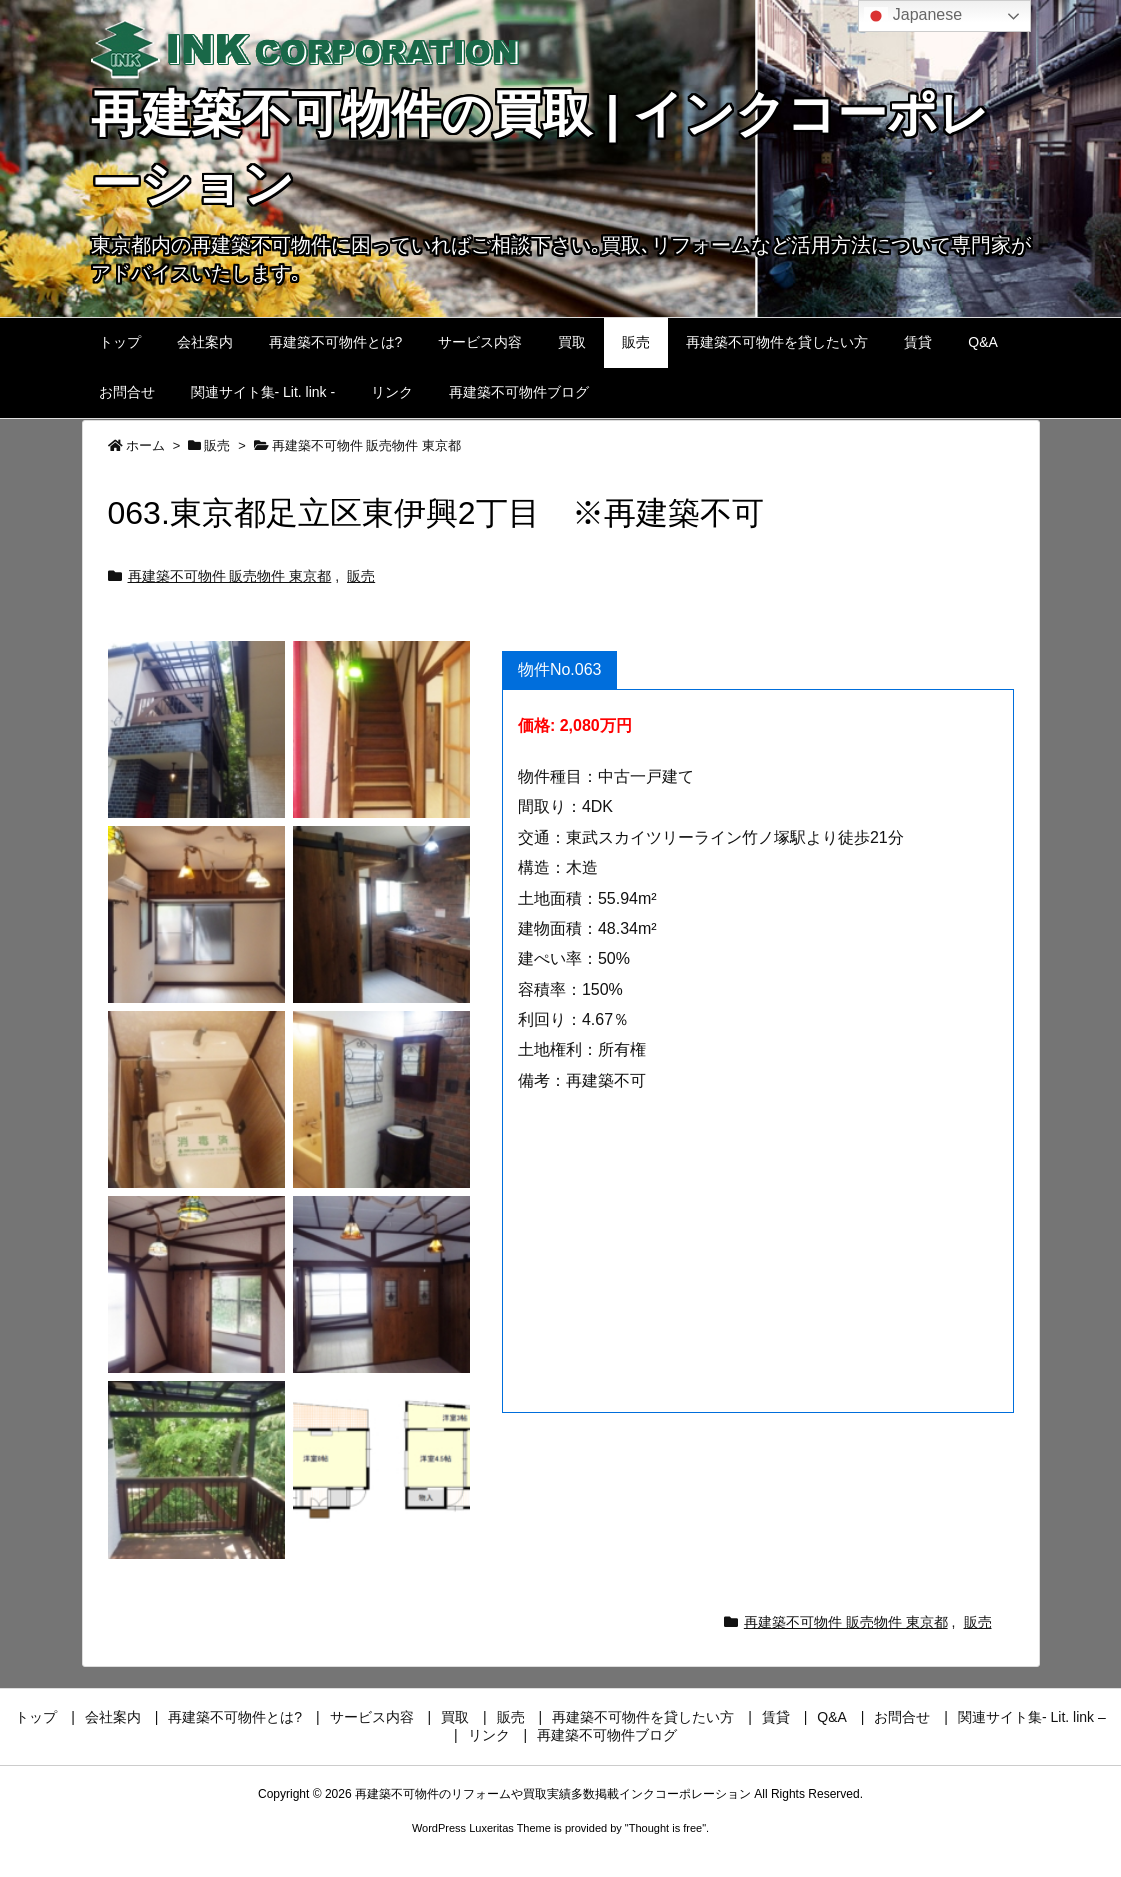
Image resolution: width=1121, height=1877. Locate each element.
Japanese (913, 16)
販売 (217, 445)
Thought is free (665, 1828)
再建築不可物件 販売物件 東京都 (366, 445)
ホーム (145, 445)
